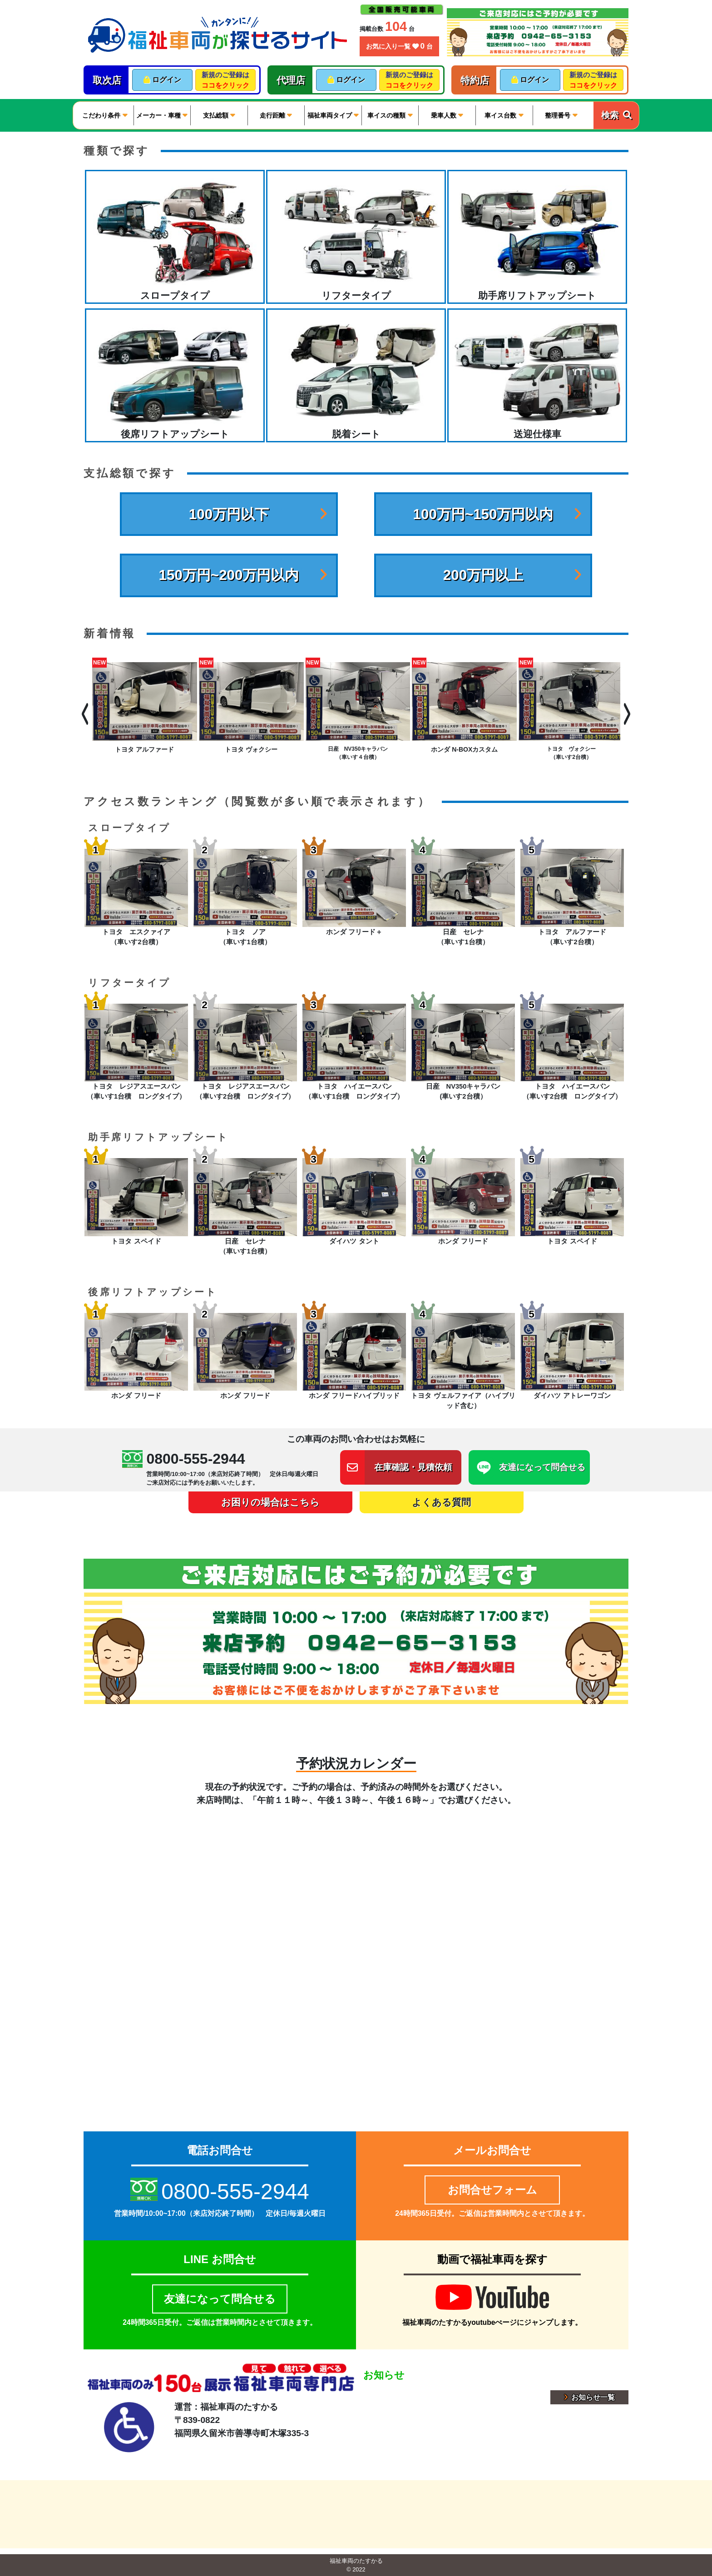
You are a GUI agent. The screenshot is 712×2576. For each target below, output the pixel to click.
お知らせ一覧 (589, 2397)
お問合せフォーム (492, 2190)
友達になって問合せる (220, 2299)
